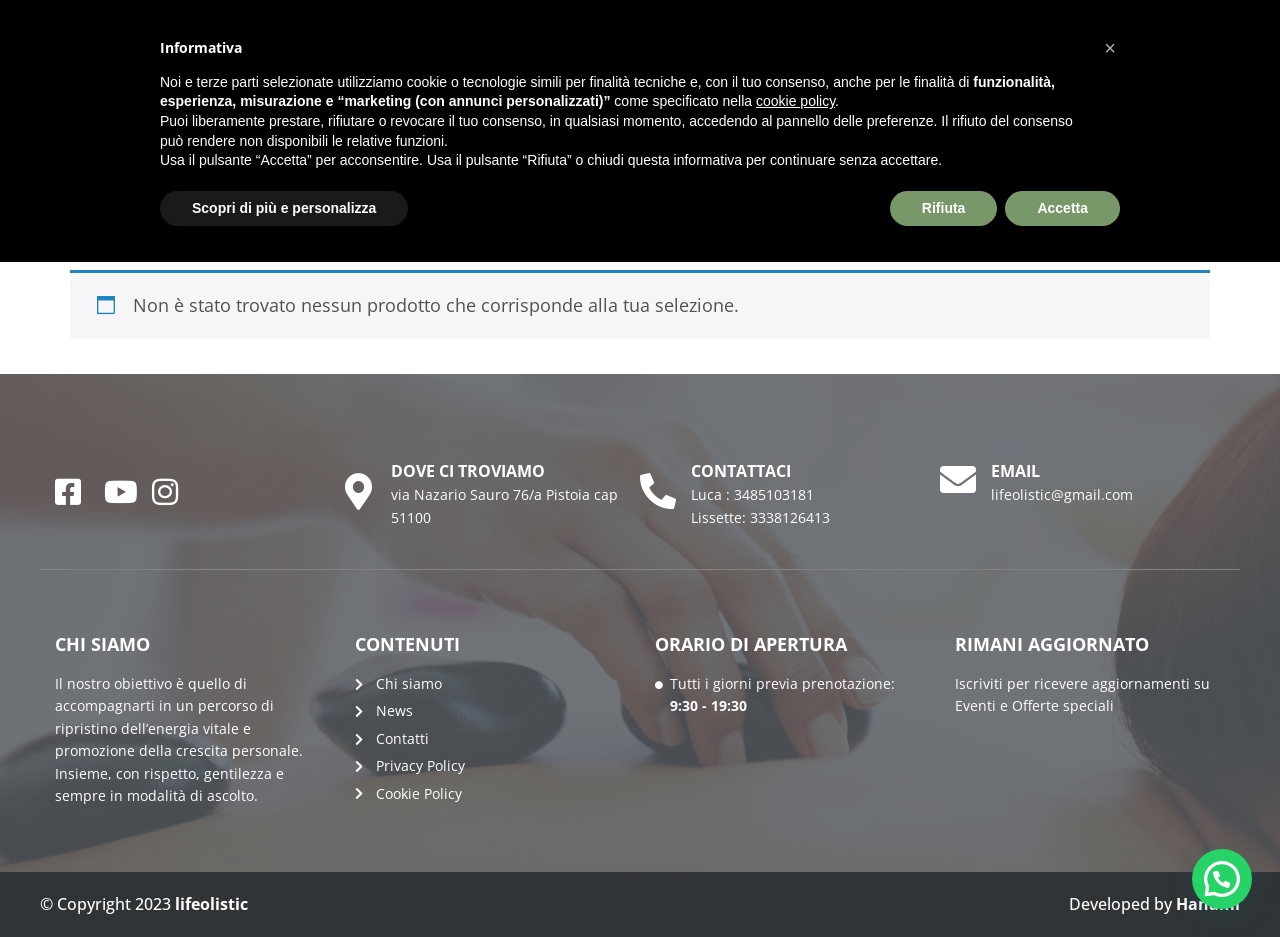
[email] (958, 480)
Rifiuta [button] (944, 208)
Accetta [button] (1062, 208)
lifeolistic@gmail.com (1062, 494)
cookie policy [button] (795, 101)
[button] (1222, 879)
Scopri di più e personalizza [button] (284, 208)
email (1015, 471)
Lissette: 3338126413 (760, 517)
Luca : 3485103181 (752, 494)
